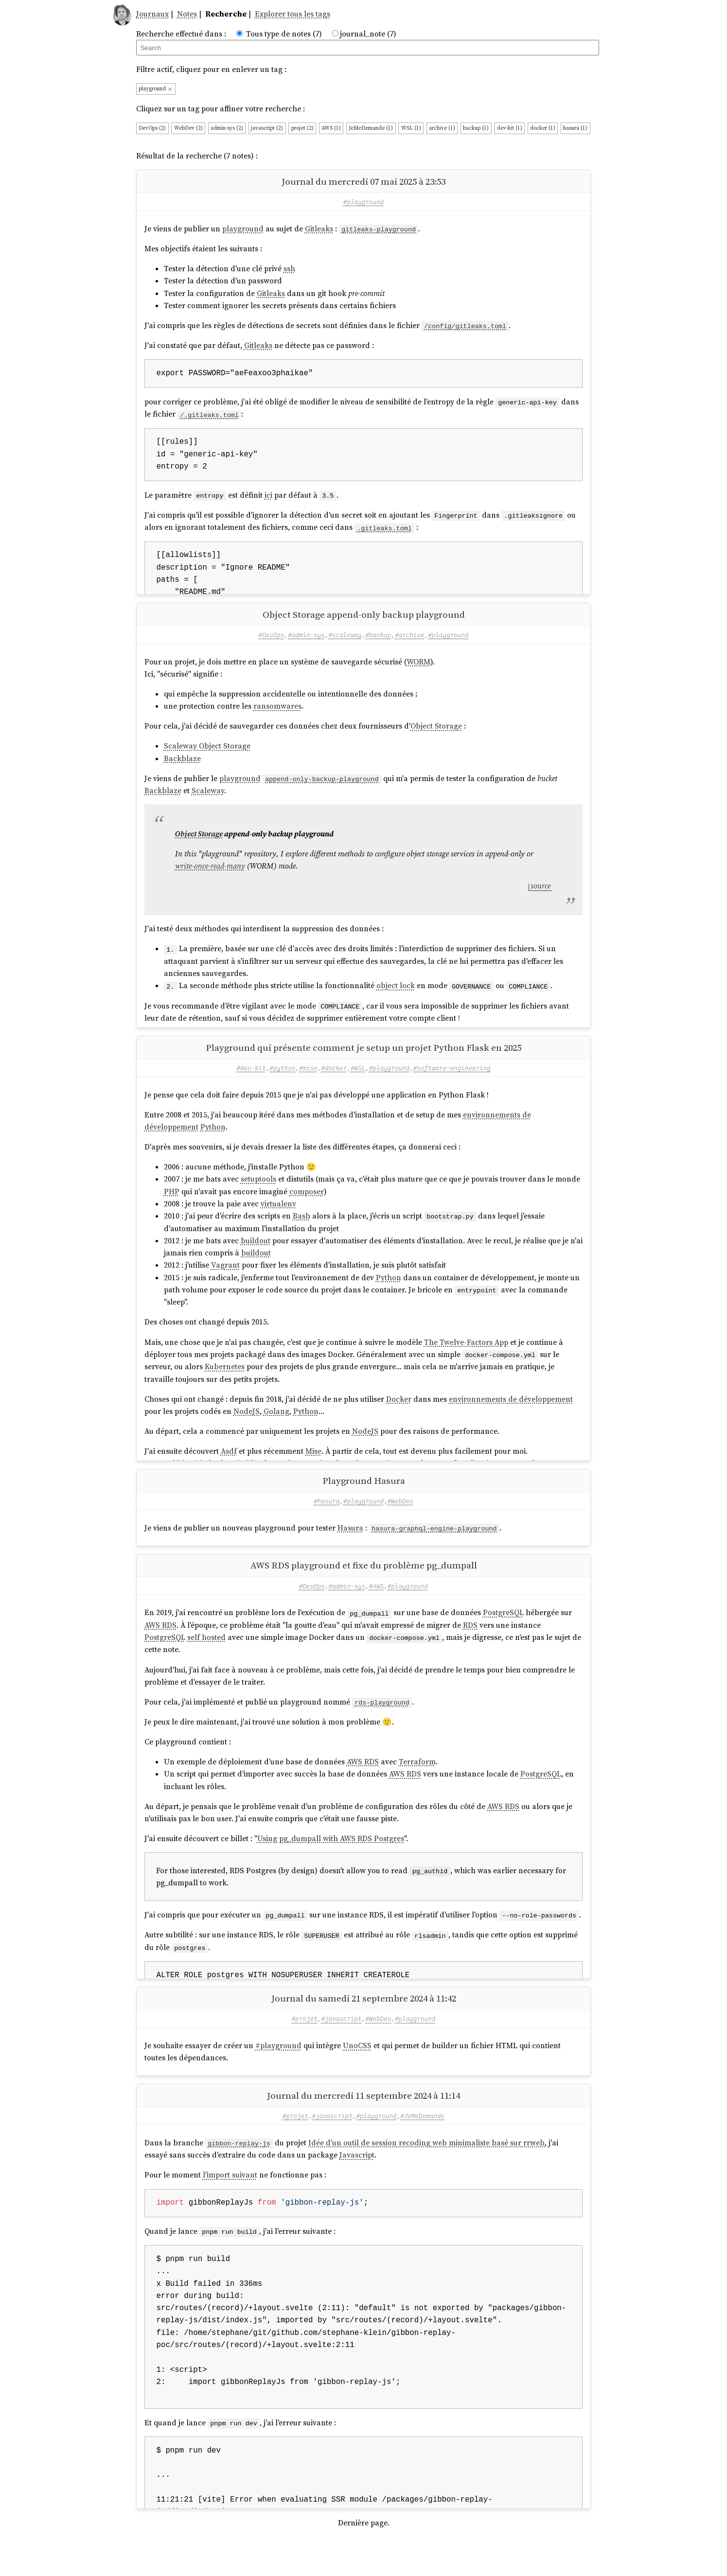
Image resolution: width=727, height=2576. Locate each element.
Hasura (350, 1551)
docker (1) (542, 128)
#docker (334, 1083)
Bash (301, 1232)
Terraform (417, 1785)
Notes (187, 14)
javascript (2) (267, 128)
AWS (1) (331, 128)
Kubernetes (225, 1382)
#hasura (326, 1524)
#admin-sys (306, 642)
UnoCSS (357, 2077)
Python (213, 1142)
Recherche (226, 14)
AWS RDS (160, 1648)
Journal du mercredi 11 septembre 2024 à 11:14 (363, 2127)
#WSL (358, 1083)
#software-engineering (452, 1083)
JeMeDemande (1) (371, 128)
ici (268, 494)
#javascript (341, 2050)
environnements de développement (511, 1414)
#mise (308, 1083)
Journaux (152, 14)
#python (282, 1083)
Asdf (229, 1467)
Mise (313, 1467)
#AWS (376, 1609)
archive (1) (442, 128)
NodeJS (246, 1427)
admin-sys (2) (227, 128)
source (540, 893)
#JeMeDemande (422, 2147)
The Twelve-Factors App (466, 1357)
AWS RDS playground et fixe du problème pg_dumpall (363, 1589)
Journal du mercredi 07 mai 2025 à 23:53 (363, 181)
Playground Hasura (363, 1503)
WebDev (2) (188, 128)
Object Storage (436, 734)
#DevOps (271, 642)
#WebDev (400, 1524)
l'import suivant (230, 2206)
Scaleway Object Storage (207, 754)
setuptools (258, 1195)
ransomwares (277, 714)
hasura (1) (575, 128)
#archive (410, 642)
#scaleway (345, 642)
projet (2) (302, 128)
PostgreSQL (503, 1636)
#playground (363, 202)
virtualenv (278, 1219)
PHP (171, 1207)
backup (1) (476, 128)
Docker (398, 1414)
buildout (255, 1256)
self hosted (206, 1660)
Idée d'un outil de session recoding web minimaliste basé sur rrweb (426, 2174)
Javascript (356, 2186)
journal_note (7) (368, 34)
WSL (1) (411, 128)
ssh (289, 268)
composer (306, 1207)
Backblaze (182, 766)
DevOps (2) (152, 128)
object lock (395, 993)
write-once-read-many (210, 874)
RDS (470, 1648)
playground (156, 88)
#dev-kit (251, 1083)
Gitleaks (319, 229)
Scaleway (208, 798)
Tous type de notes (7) (284, 34)
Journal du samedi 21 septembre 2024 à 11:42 (363, 2029)
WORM (418, 669)
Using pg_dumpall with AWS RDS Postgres (330, 1862)
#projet (305, 2050)
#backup (378, 642)
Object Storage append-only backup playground (364, 622)
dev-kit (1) (509, 128)
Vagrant (225, 1281)
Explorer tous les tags (292, 14)
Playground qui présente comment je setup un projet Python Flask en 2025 (363, 1063)
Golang (276, 1427)
